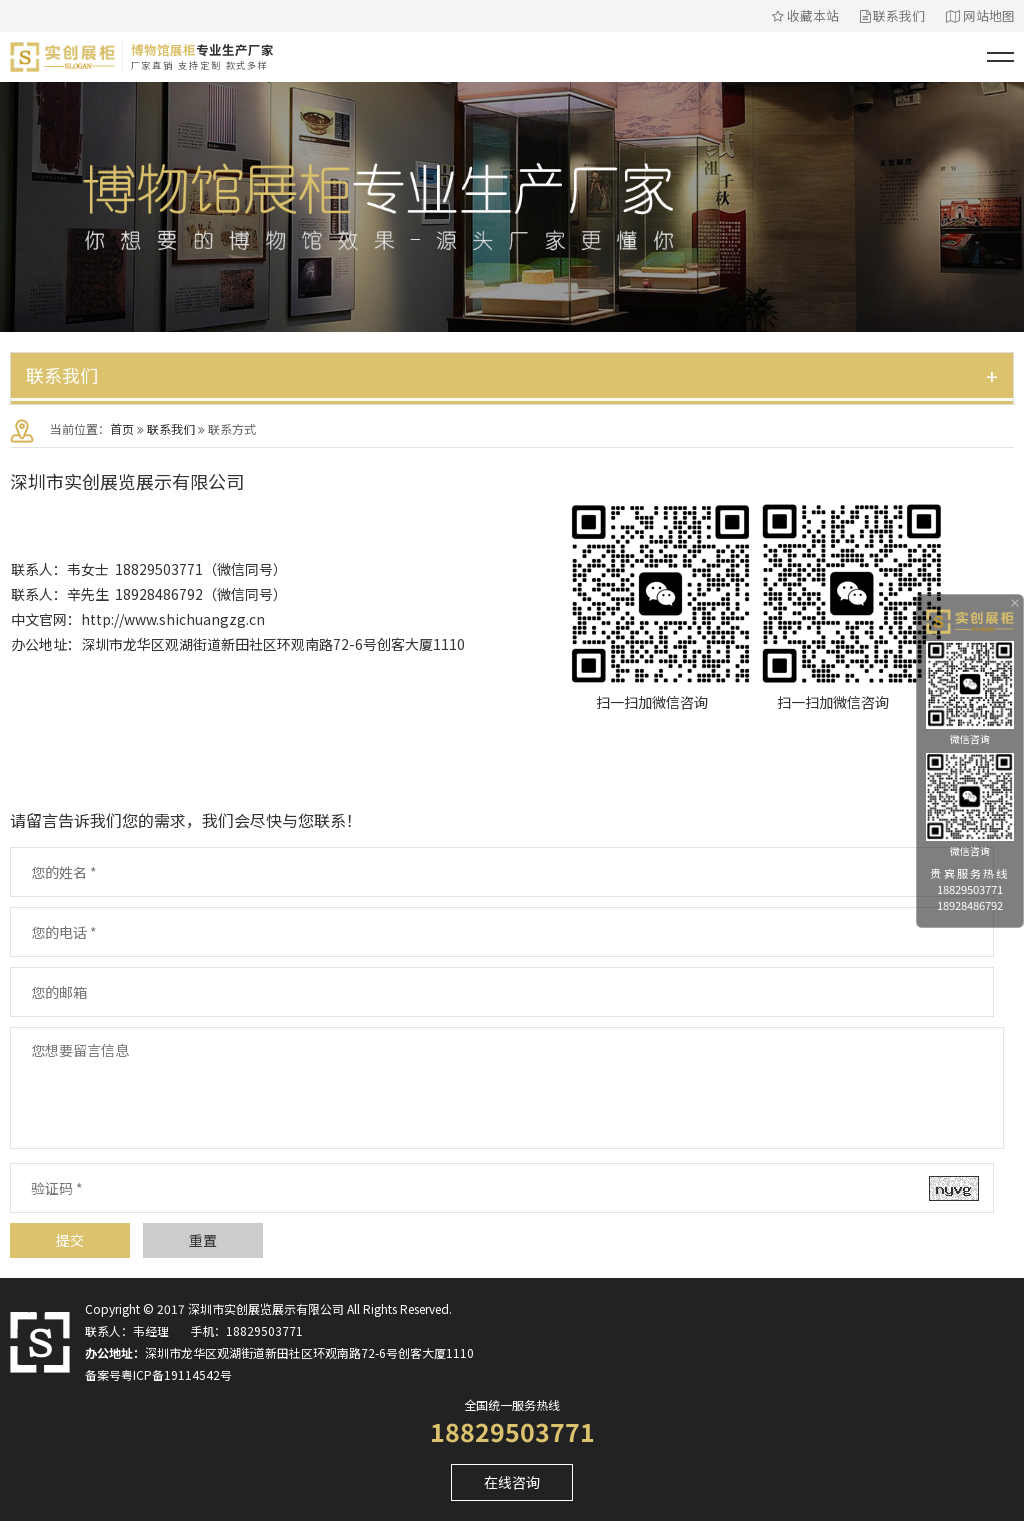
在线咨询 (512, 1482)
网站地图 (980, 15)
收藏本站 (805, 15)
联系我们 (893, 15)
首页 (122, 428)
